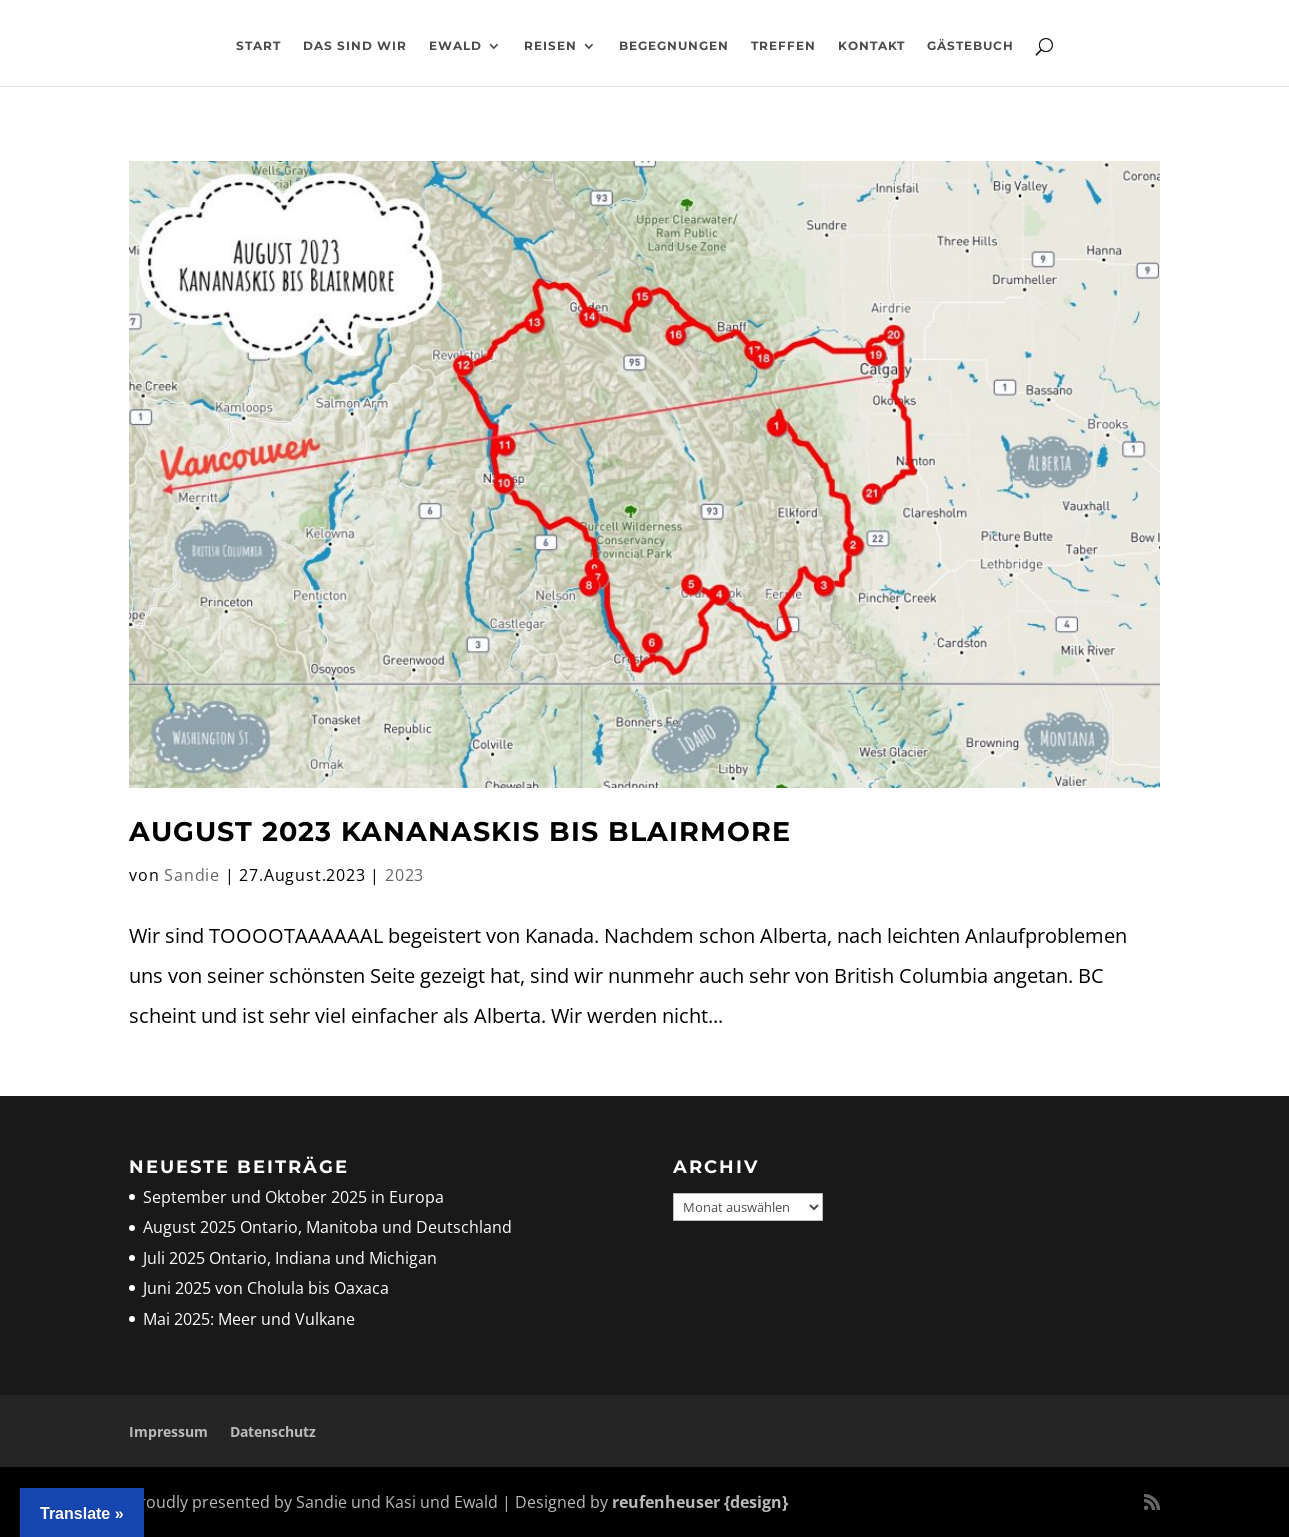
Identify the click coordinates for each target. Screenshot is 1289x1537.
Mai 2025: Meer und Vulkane (249, 1319)
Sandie (192, 875)
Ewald (455, 46)
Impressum (168, 1431)
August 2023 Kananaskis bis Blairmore (460, 831)
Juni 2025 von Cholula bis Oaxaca (266, 1288)
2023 (404, 875)
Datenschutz (273, 1431)
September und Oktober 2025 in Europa (293, 1197)
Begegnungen (674, 46)
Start (258, 46)
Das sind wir (355, 46)
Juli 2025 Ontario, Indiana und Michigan (290, 1258)
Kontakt (871, 46)
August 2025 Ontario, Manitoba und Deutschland (327, 1227)
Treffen (783, 46)
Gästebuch (970, 46)
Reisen (550, 46)
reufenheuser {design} (700, 1502)
